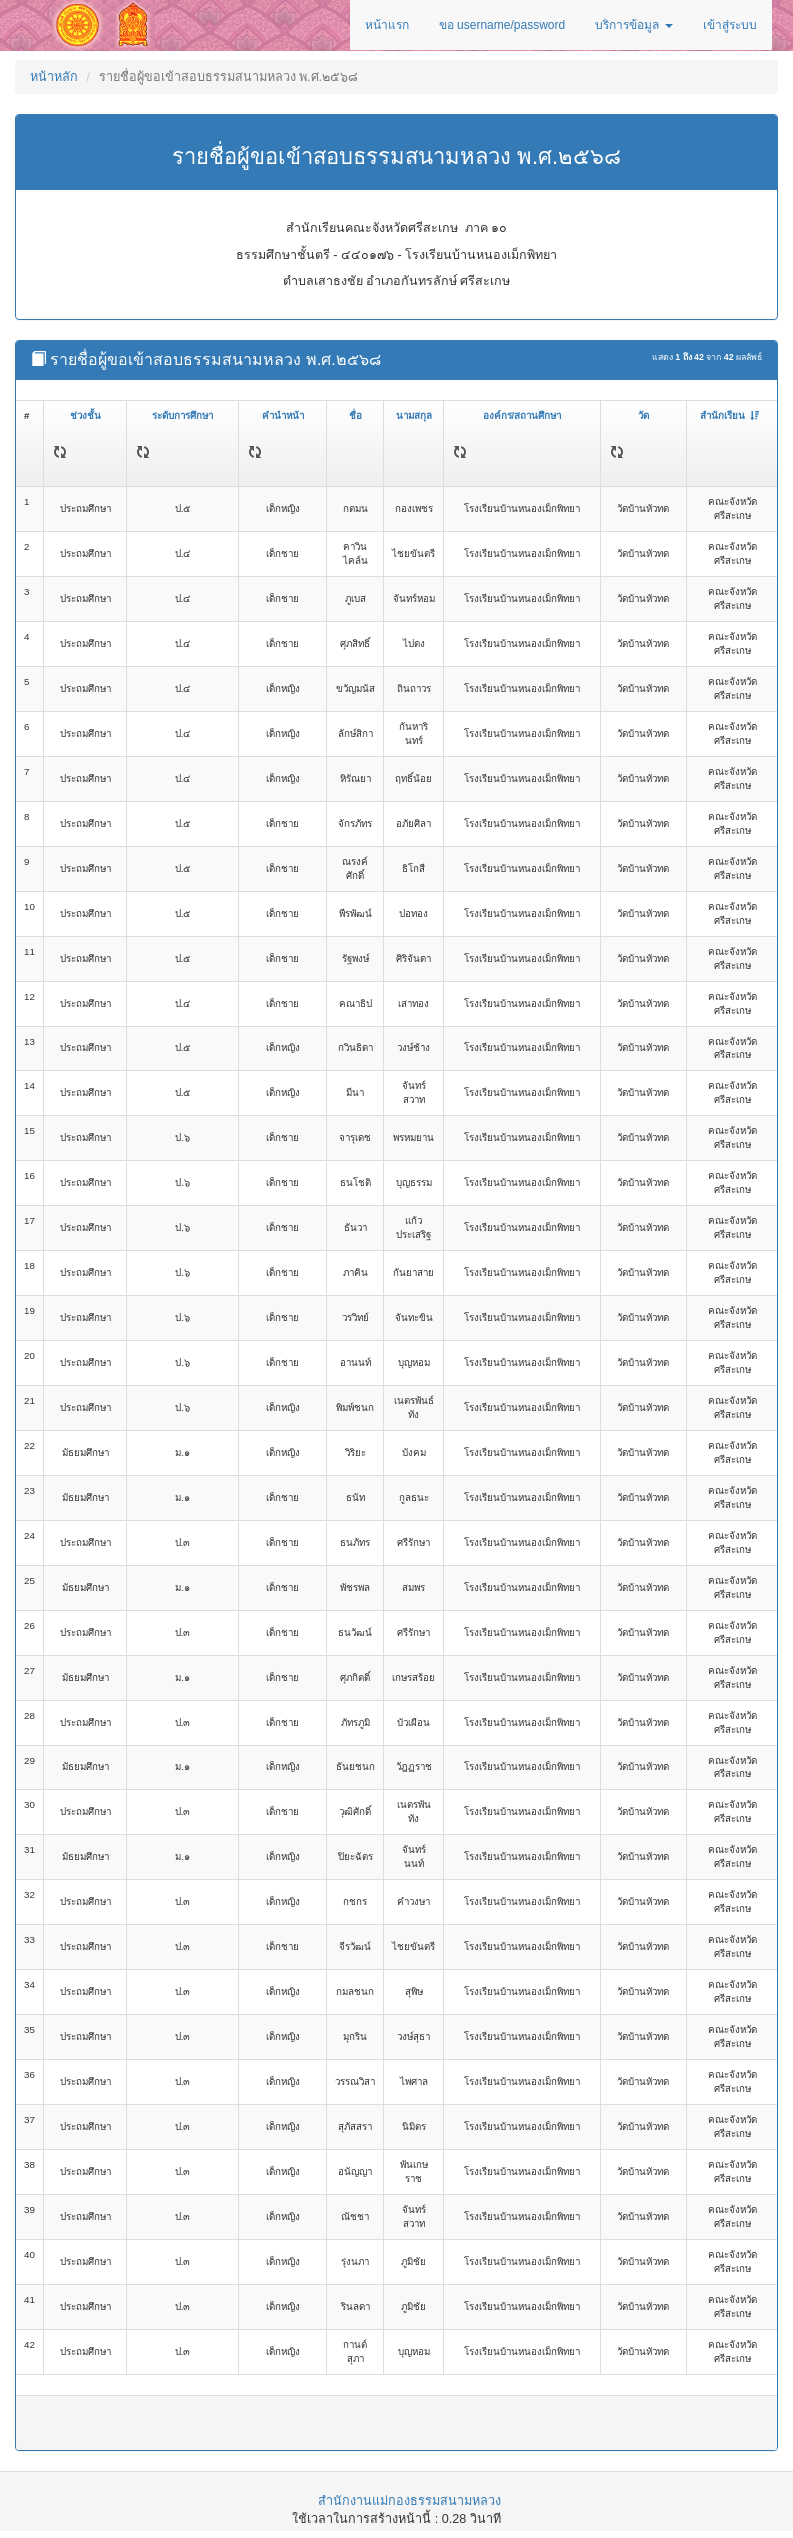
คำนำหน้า (283, 415)
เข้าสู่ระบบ (730, 25)
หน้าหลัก (54, 77)
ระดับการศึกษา (182, 415)
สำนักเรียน (729, 415)
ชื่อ (355, 415)
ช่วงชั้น (85, 415)
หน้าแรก (387, 25)
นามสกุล (414, 415)
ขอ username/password (502, 25)
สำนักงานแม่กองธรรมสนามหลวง (409, 2501)
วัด (643, 415)
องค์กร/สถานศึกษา (522, 415)
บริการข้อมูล (633, 25)
